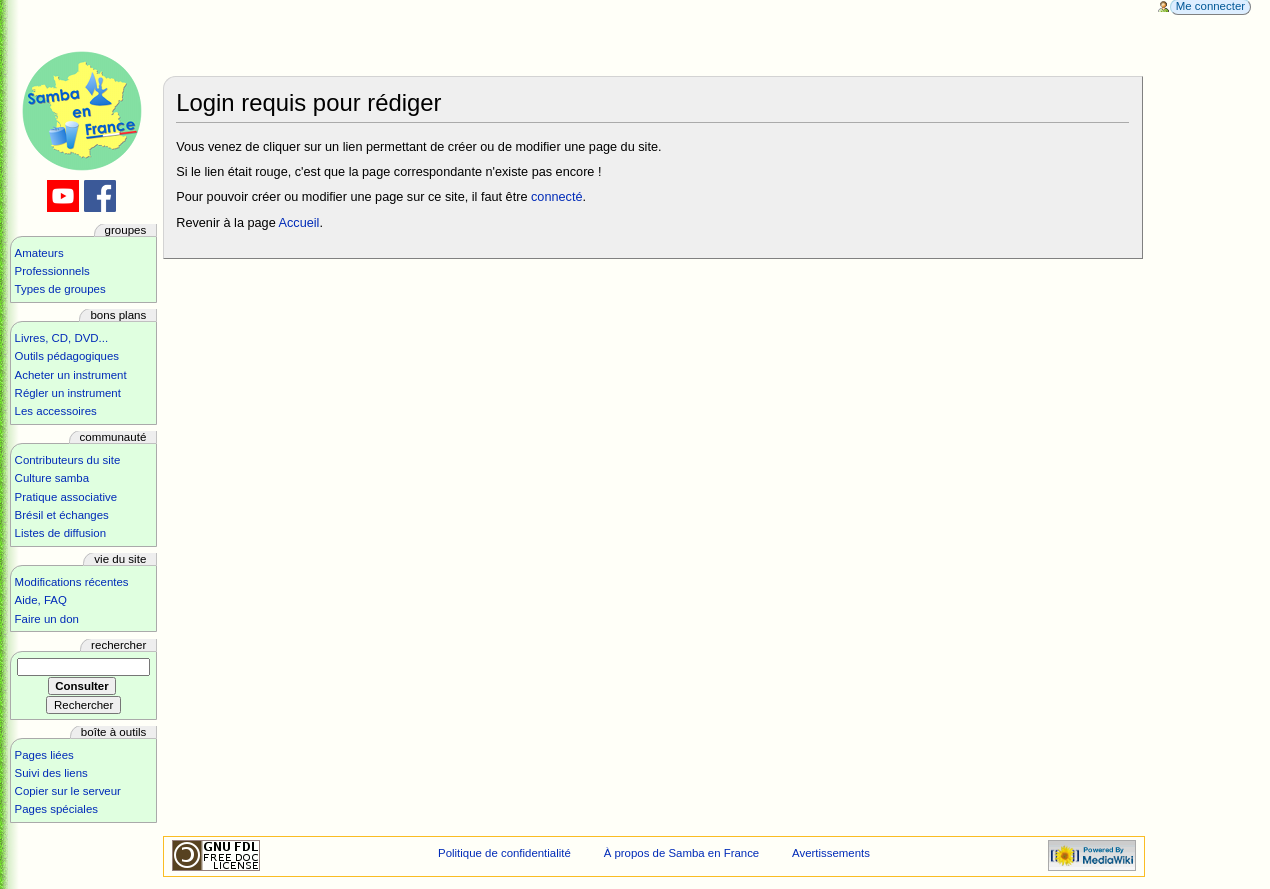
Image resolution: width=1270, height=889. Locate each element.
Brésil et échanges (62, 515)
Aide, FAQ (41, 600)
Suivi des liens (51, 773)
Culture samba (52, 478)
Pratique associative (66, 497)
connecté (557, 197)
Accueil (299, 223)
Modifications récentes (72, 582)
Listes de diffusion (60, 533)
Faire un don (47, 619)
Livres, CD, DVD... (62, 338)
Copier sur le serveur (68, 791)
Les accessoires (56, 411)
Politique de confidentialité (504, 853)
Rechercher (118, 645)
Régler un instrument (68, 393)
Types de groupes (60, 289)
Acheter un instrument (71, 375)
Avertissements (831, 853)
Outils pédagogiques (67, 356)
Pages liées (44, 755)
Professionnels (52, 271)
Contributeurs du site (68, 460)
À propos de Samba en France (682, 853)
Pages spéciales (56, 809)
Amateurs (39, 253)
